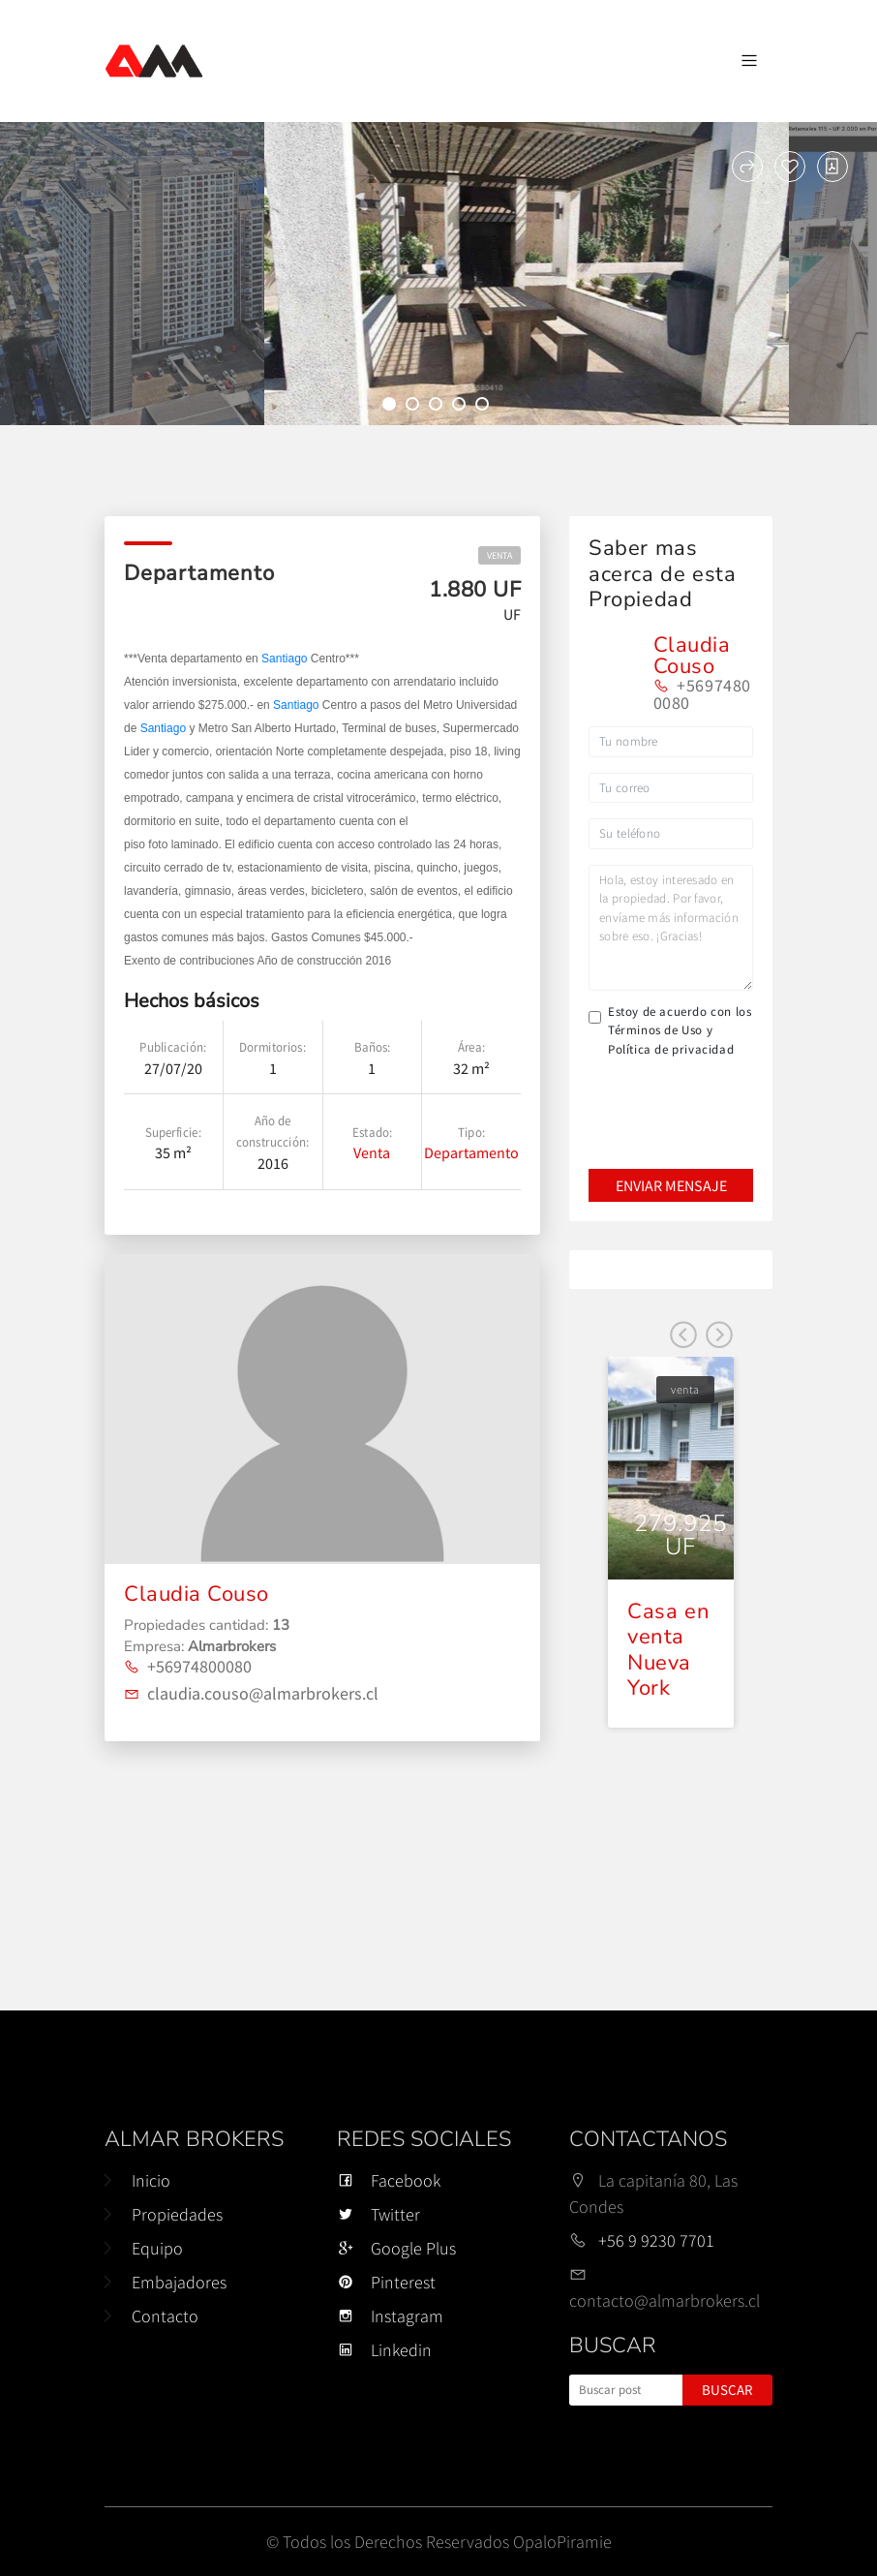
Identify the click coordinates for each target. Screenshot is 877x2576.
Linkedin (384, 2350)
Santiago (284, 658)
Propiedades (177, 2214)
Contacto (165, 2316)
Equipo (157, 2248)
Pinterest (386, 2282)
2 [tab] (415, 406)
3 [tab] (438, 406)
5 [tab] (485, 406)
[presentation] (670, 1099)
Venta (371, 1152)
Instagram (390, 2316)
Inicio (151, 2180)
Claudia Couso (196, 1594)
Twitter (378, 2214)
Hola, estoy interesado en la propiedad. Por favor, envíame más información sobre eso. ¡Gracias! (671, 928)
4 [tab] (461, 406)
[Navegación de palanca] (749, 61)
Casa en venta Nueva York (668, 1649)
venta (499, 555)
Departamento (471, 1152)
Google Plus (396, 2248)
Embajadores (179, 2282)
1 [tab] (392, 406)
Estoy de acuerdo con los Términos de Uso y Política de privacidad (679, 1030)
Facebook (388, 2180)
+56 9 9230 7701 (656, 2240)
